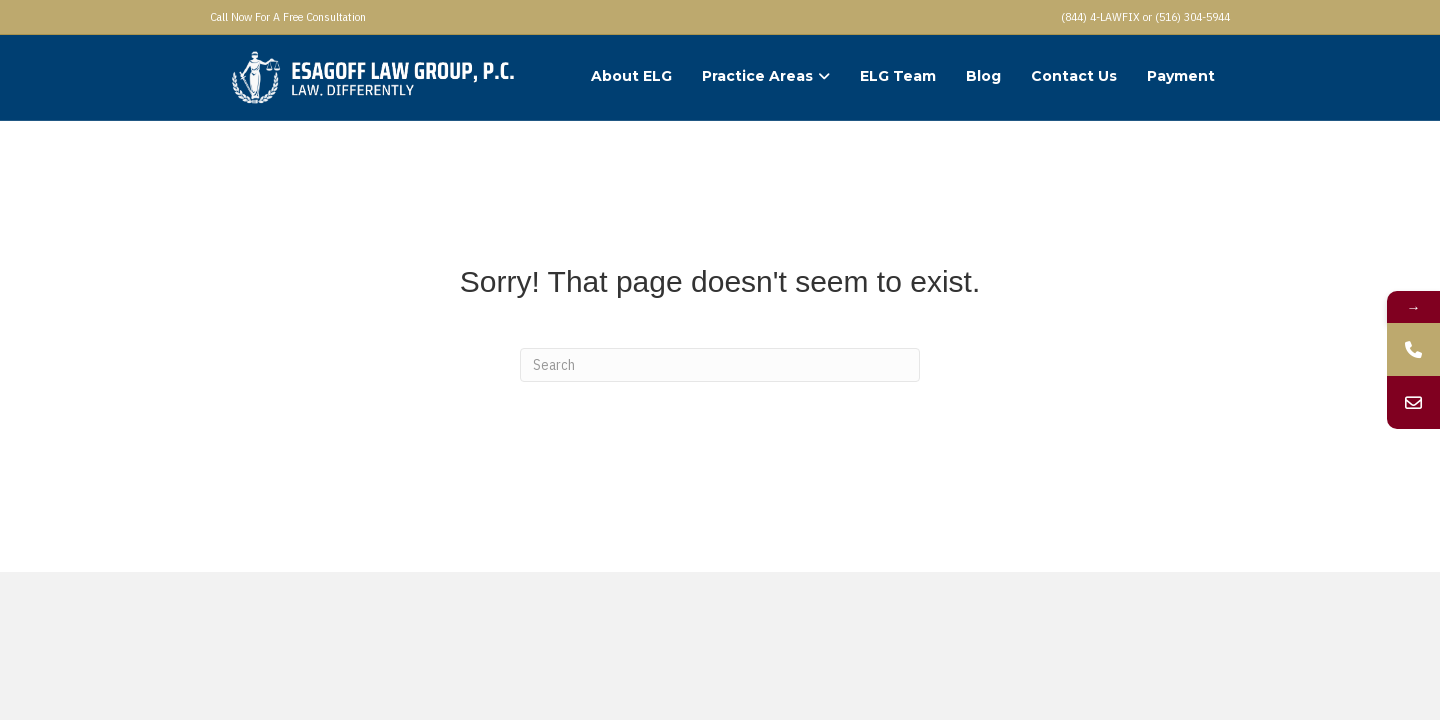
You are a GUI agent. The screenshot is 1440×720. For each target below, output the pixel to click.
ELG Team (898, 76)
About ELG (631, 76)
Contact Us (1074, 76)
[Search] (720, 365)
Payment (1181, 76)
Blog (983, 76)
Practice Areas (757, 76)
